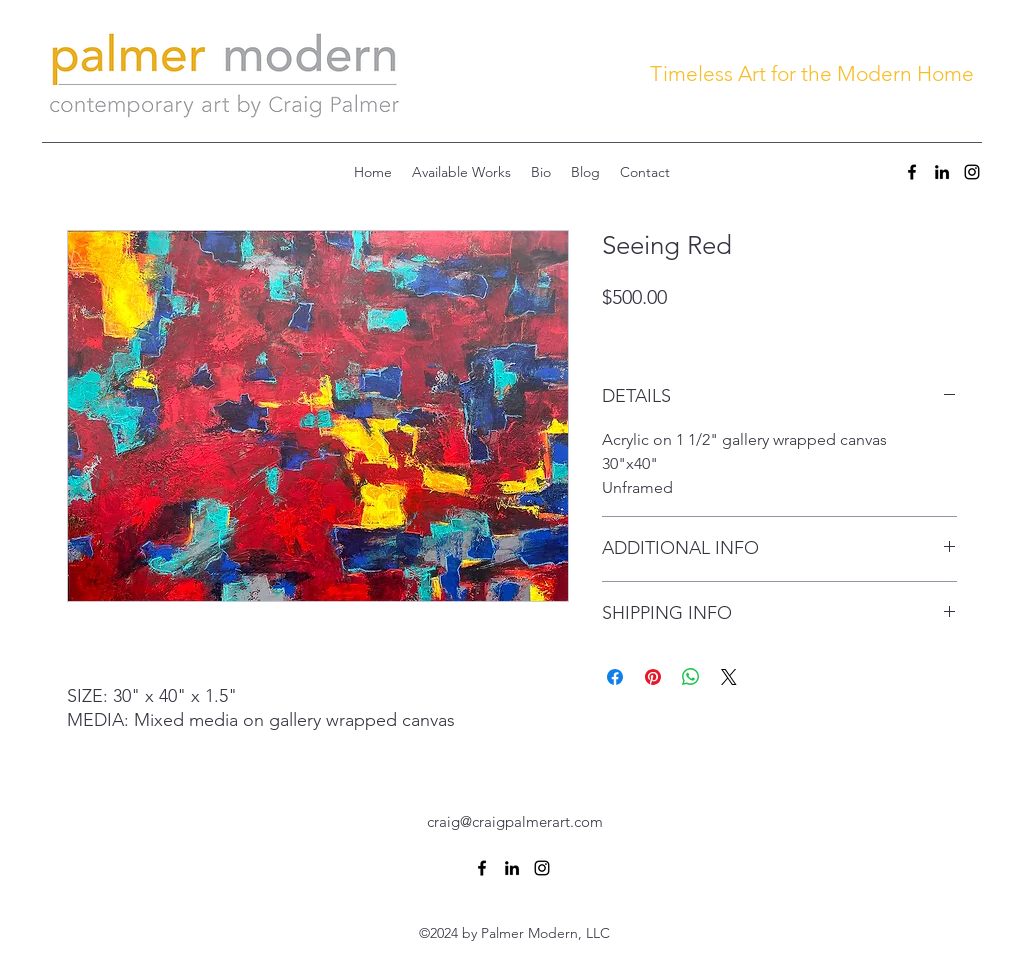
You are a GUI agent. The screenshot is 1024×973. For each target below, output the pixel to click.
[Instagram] (972, 172)
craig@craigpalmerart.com (515, 821)
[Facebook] (912, 172)
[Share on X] (729, 677)
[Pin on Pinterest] (653, 677)
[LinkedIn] (942, 172)
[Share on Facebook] (615, 677)
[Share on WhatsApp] (691, 677)
